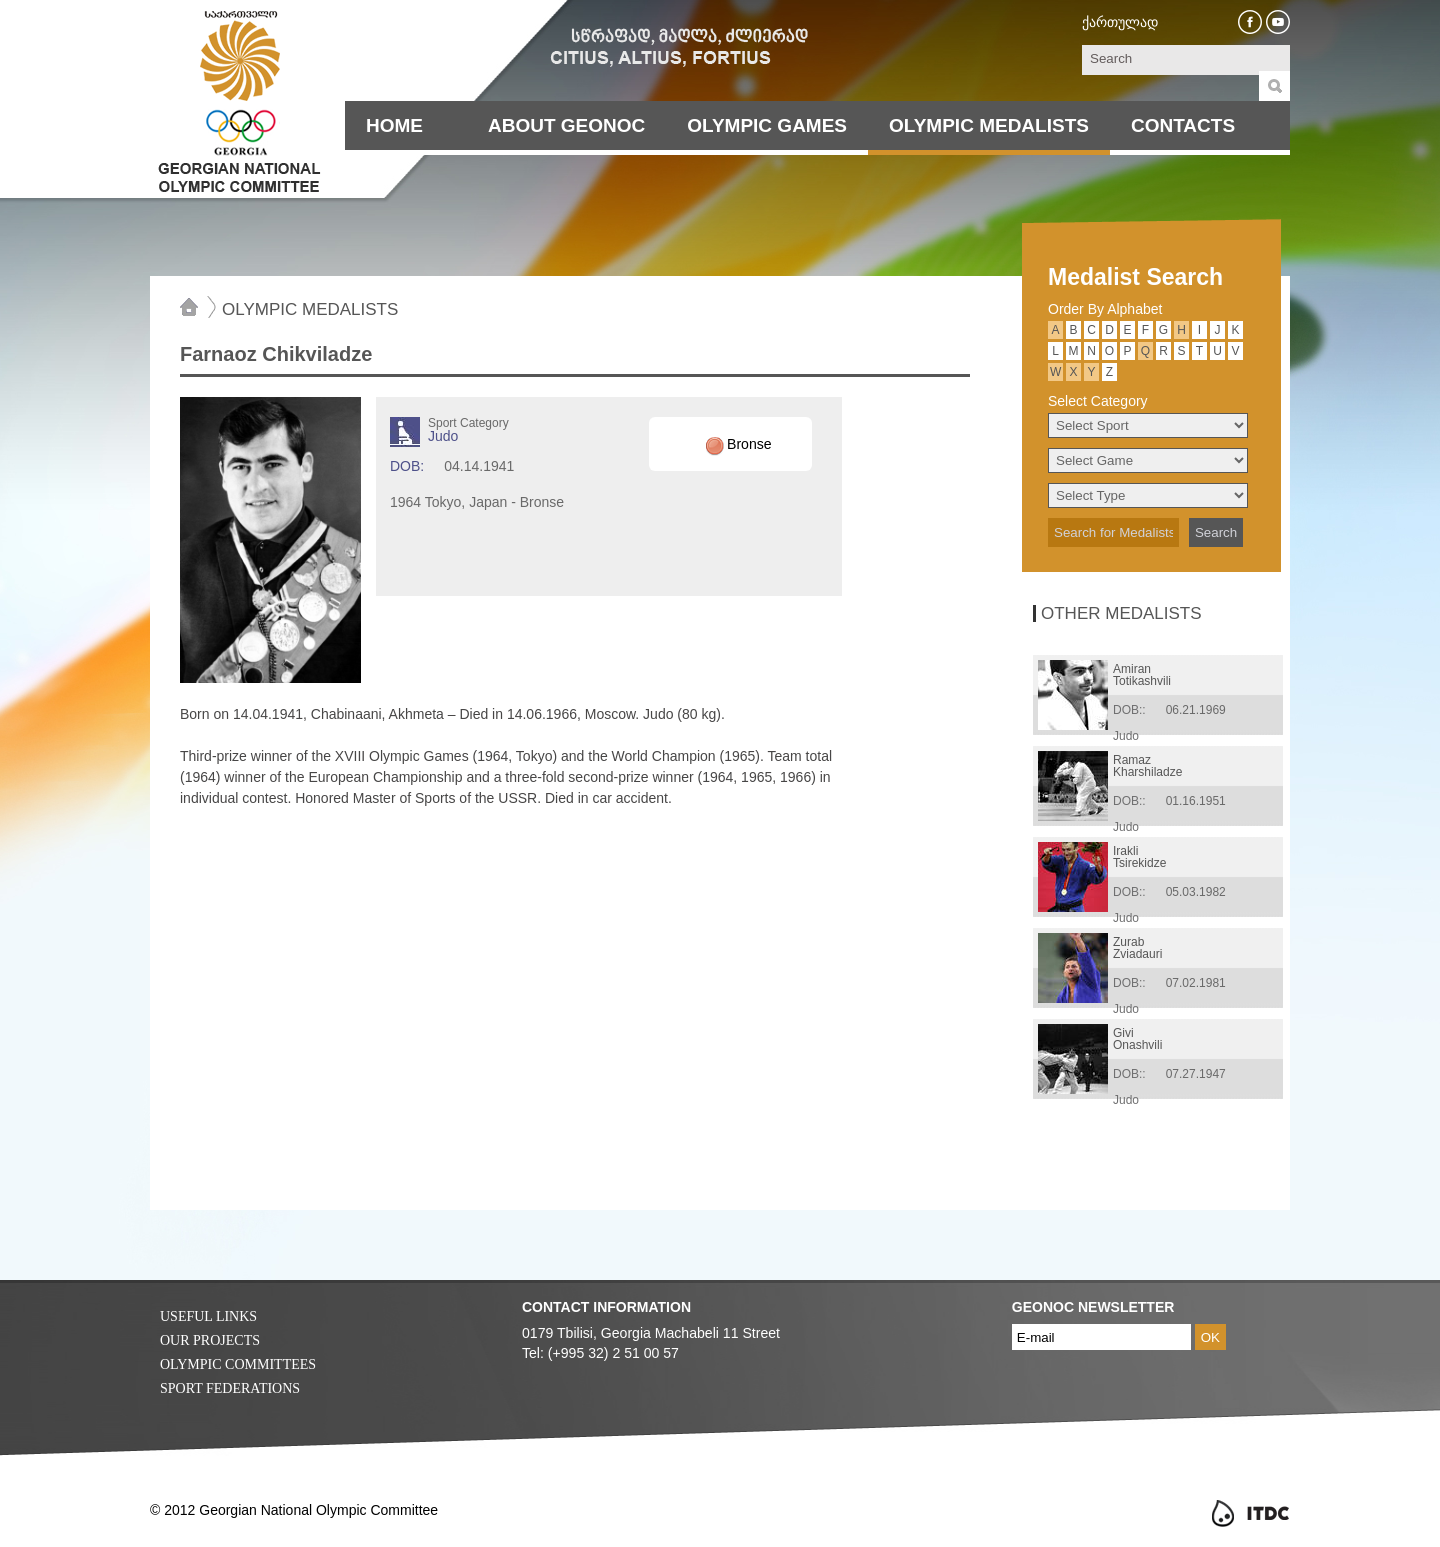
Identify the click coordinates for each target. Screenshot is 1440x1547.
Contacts (1183, 125)
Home (394, 125)
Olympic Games (767, 125)
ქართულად (1120, 22)
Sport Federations (230, 1388)
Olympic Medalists (989, 125)
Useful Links (208, 1316)
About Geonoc (566, 125)
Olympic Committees (238, 1364)
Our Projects (210, 1340)
